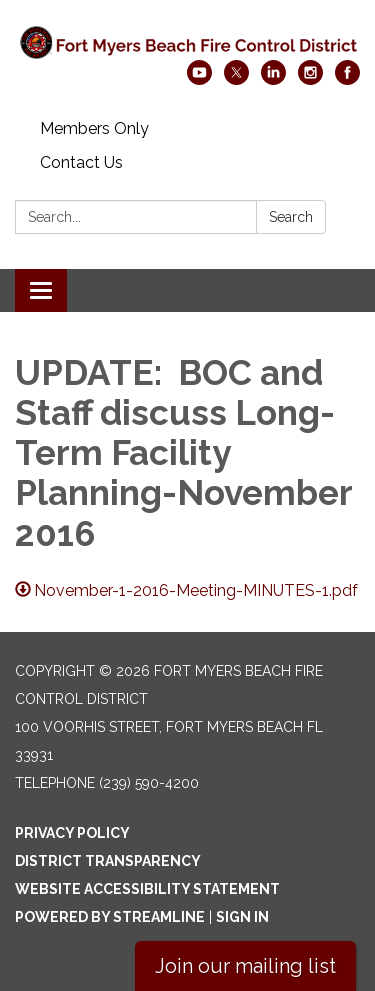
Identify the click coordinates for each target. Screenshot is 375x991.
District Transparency (108, 861)
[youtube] (199, 79)
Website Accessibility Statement (147, 889)
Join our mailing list (245, 966)
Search (291, 217)
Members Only (94, 128)
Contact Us (81, 162)
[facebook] (347, 79)
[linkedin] (273, 79)
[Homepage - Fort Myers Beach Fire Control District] (187, 40)
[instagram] (310, 79)
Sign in (242, 917)
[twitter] (236, 79)
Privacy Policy (72, 833)
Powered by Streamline (110, 917)
